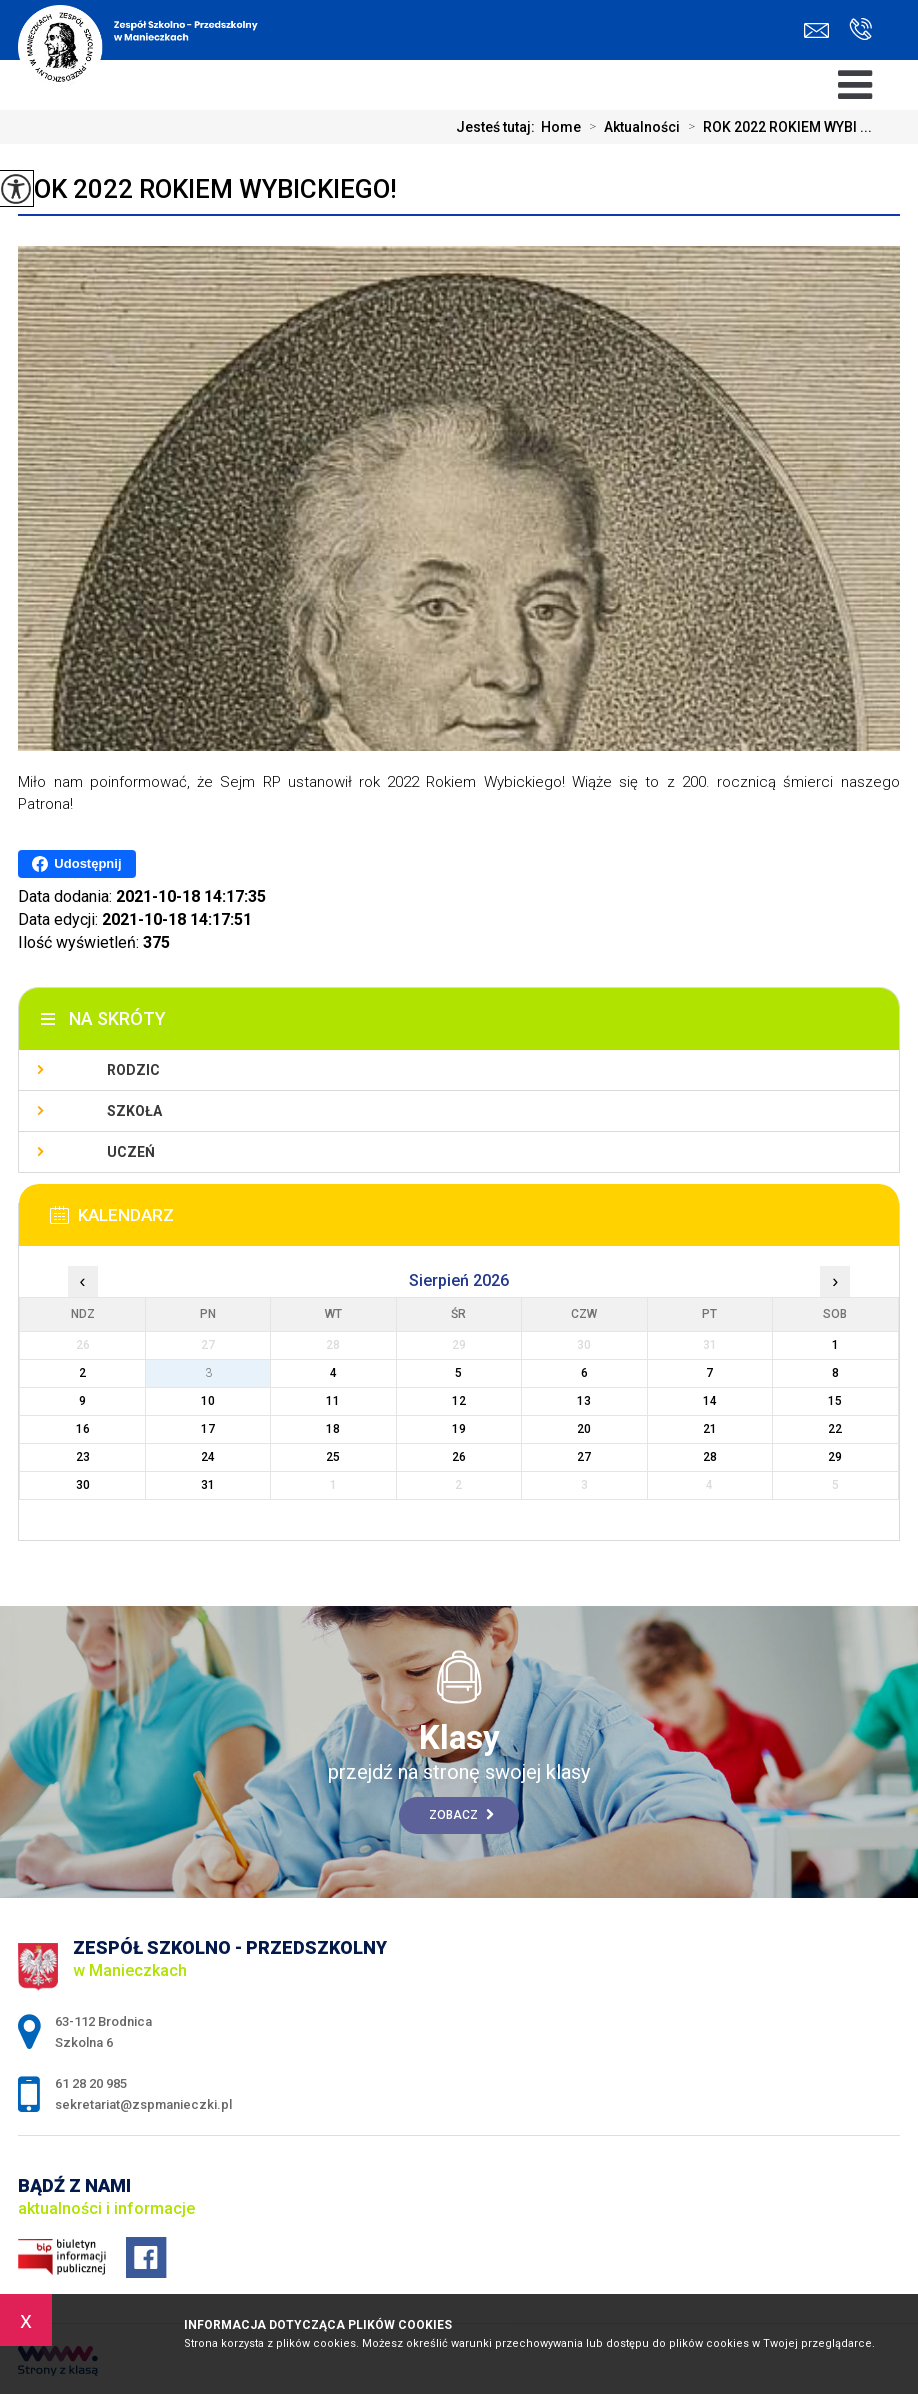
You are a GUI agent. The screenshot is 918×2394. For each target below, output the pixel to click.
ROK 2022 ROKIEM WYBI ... (776, 127)
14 (710, 1401)
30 (83, 1485)
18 (333, 1429)
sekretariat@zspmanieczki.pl (816, 30)
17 (208, 1429)
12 (459, 1401)
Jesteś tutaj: (498, 127)
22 (835, 1429)
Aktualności (630, 127)
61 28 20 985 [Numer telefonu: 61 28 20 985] (91, 2083)
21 (710, 1429)
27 (584, 1457)
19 (459, 1429)
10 (208, 1401)
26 (459, 1457)
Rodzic (133, 1070)
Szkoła (134, 1111)
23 (83, 1457)
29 (835, 1457)
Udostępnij (76, 864)
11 (333, 1401)
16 (83, 1429)
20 (584, 1429)
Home (561, 127)
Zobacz (461, 1815)
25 (333, 1457)
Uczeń (131, 1152)
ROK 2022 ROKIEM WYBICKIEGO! (207, 189)
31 (208, 1485)
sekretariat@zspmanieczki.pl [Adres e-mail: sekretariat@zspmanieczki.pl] (143, 2104)
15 (835, 1401)
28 (710, 1457)
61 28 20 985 (860, 29)
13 (584, 1401)
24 (208, 1457)
